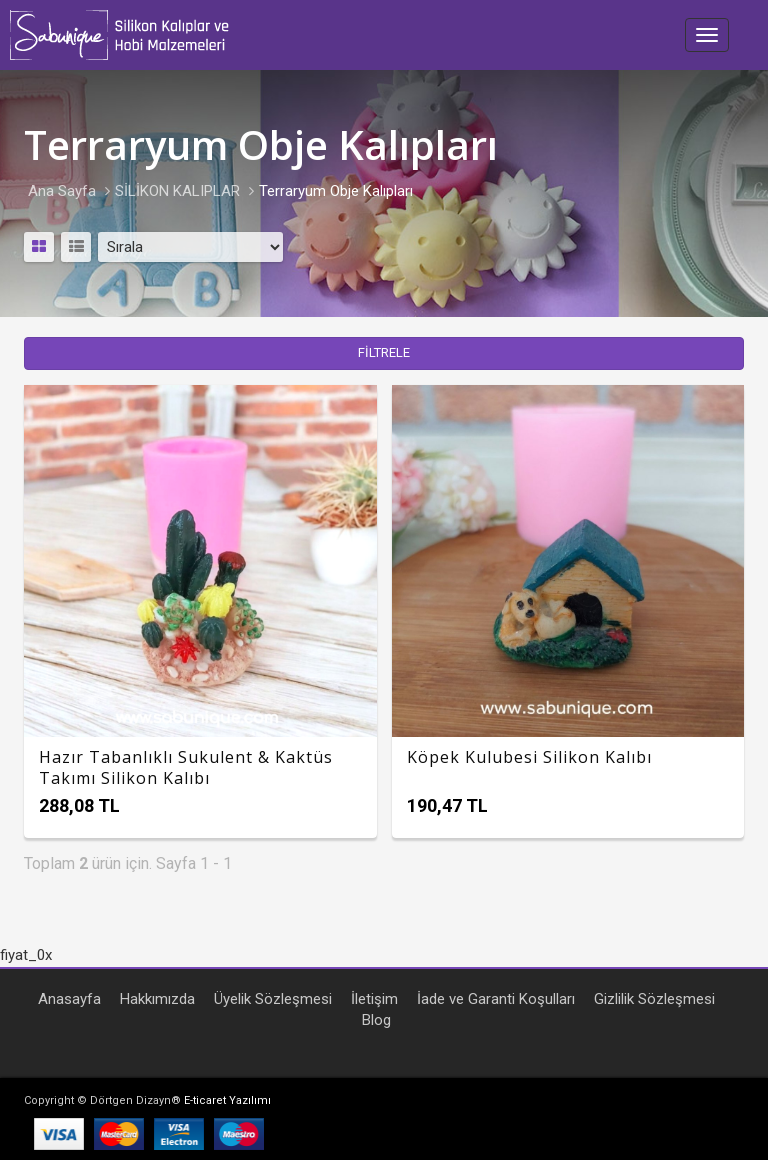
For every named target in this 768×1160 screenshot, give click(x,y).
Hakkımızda (157, 999)
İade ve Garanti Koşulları (496, 999)
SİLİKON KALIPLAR (177, 191)
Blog (376, 1020)
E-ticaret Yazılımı (227, 1100)
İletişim (374, 999)
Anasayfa (69, 999)
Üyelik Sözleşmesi (273, 999)
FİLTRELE (384, 352)
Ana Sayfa (62, 191)
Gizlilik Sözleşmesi (654, 999)
